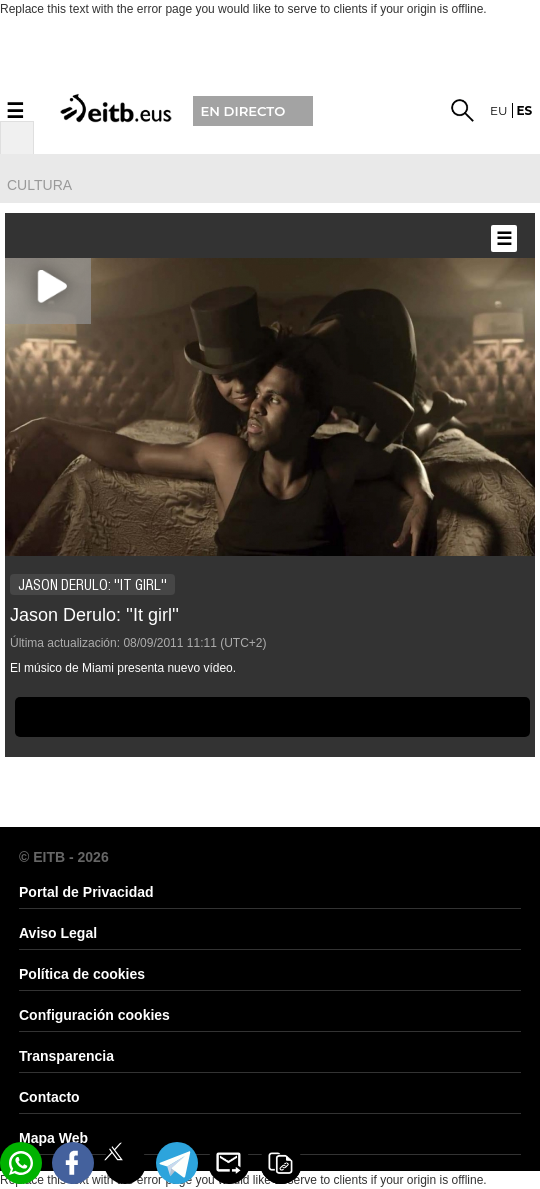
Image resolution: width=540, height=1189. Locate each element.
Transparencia (66, 1056)
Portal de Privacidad (86, 892)
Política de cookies (82, 974)
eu (499, 110)
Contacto (49, 1097)
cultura (39, 185)
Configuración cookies (94, 1015)
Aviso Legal (58, 933)
